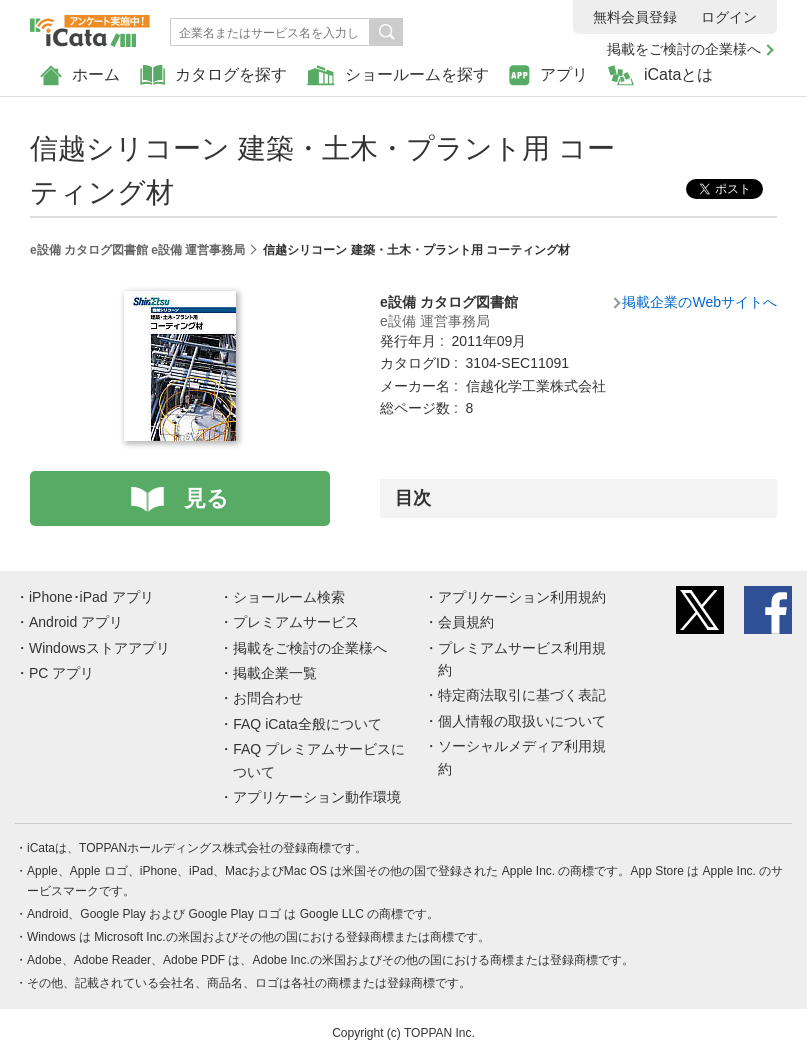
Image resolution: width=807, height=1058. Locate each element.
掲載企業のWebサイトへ (699, 302)
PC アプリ (61, 673)
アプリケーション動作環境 (317, 797)
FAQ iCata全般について (307, 724)
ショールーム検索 (289, 597)
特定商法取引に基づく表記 (522, 695)
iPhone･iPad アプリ (91, 597)
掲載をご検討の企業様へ (684, 49)
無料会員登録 (635, 17)
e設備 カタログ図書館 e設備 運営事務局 (137, 250)
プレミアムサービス (296, 622)
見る (206, 498)
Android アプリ (76, 622)
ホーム (80, 75)
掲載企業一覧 (275, 673)
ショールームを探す (398, 75)
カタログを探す (213, 75)
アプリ (548, 75)
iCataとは (660, 75)
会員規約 (466, 622)
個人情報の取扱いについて (522, 721)
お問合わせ (268, 698)
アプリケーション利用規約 (522, 597)
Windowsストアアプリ (99, 648)
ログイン (729, 17)
